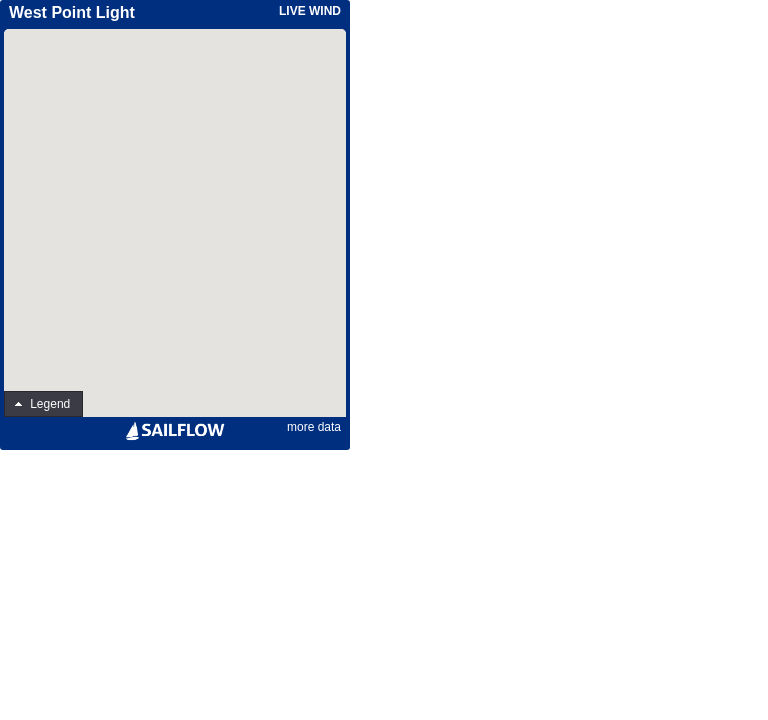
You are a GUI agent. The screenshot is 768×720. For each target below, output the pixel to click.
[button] (43, 404)
